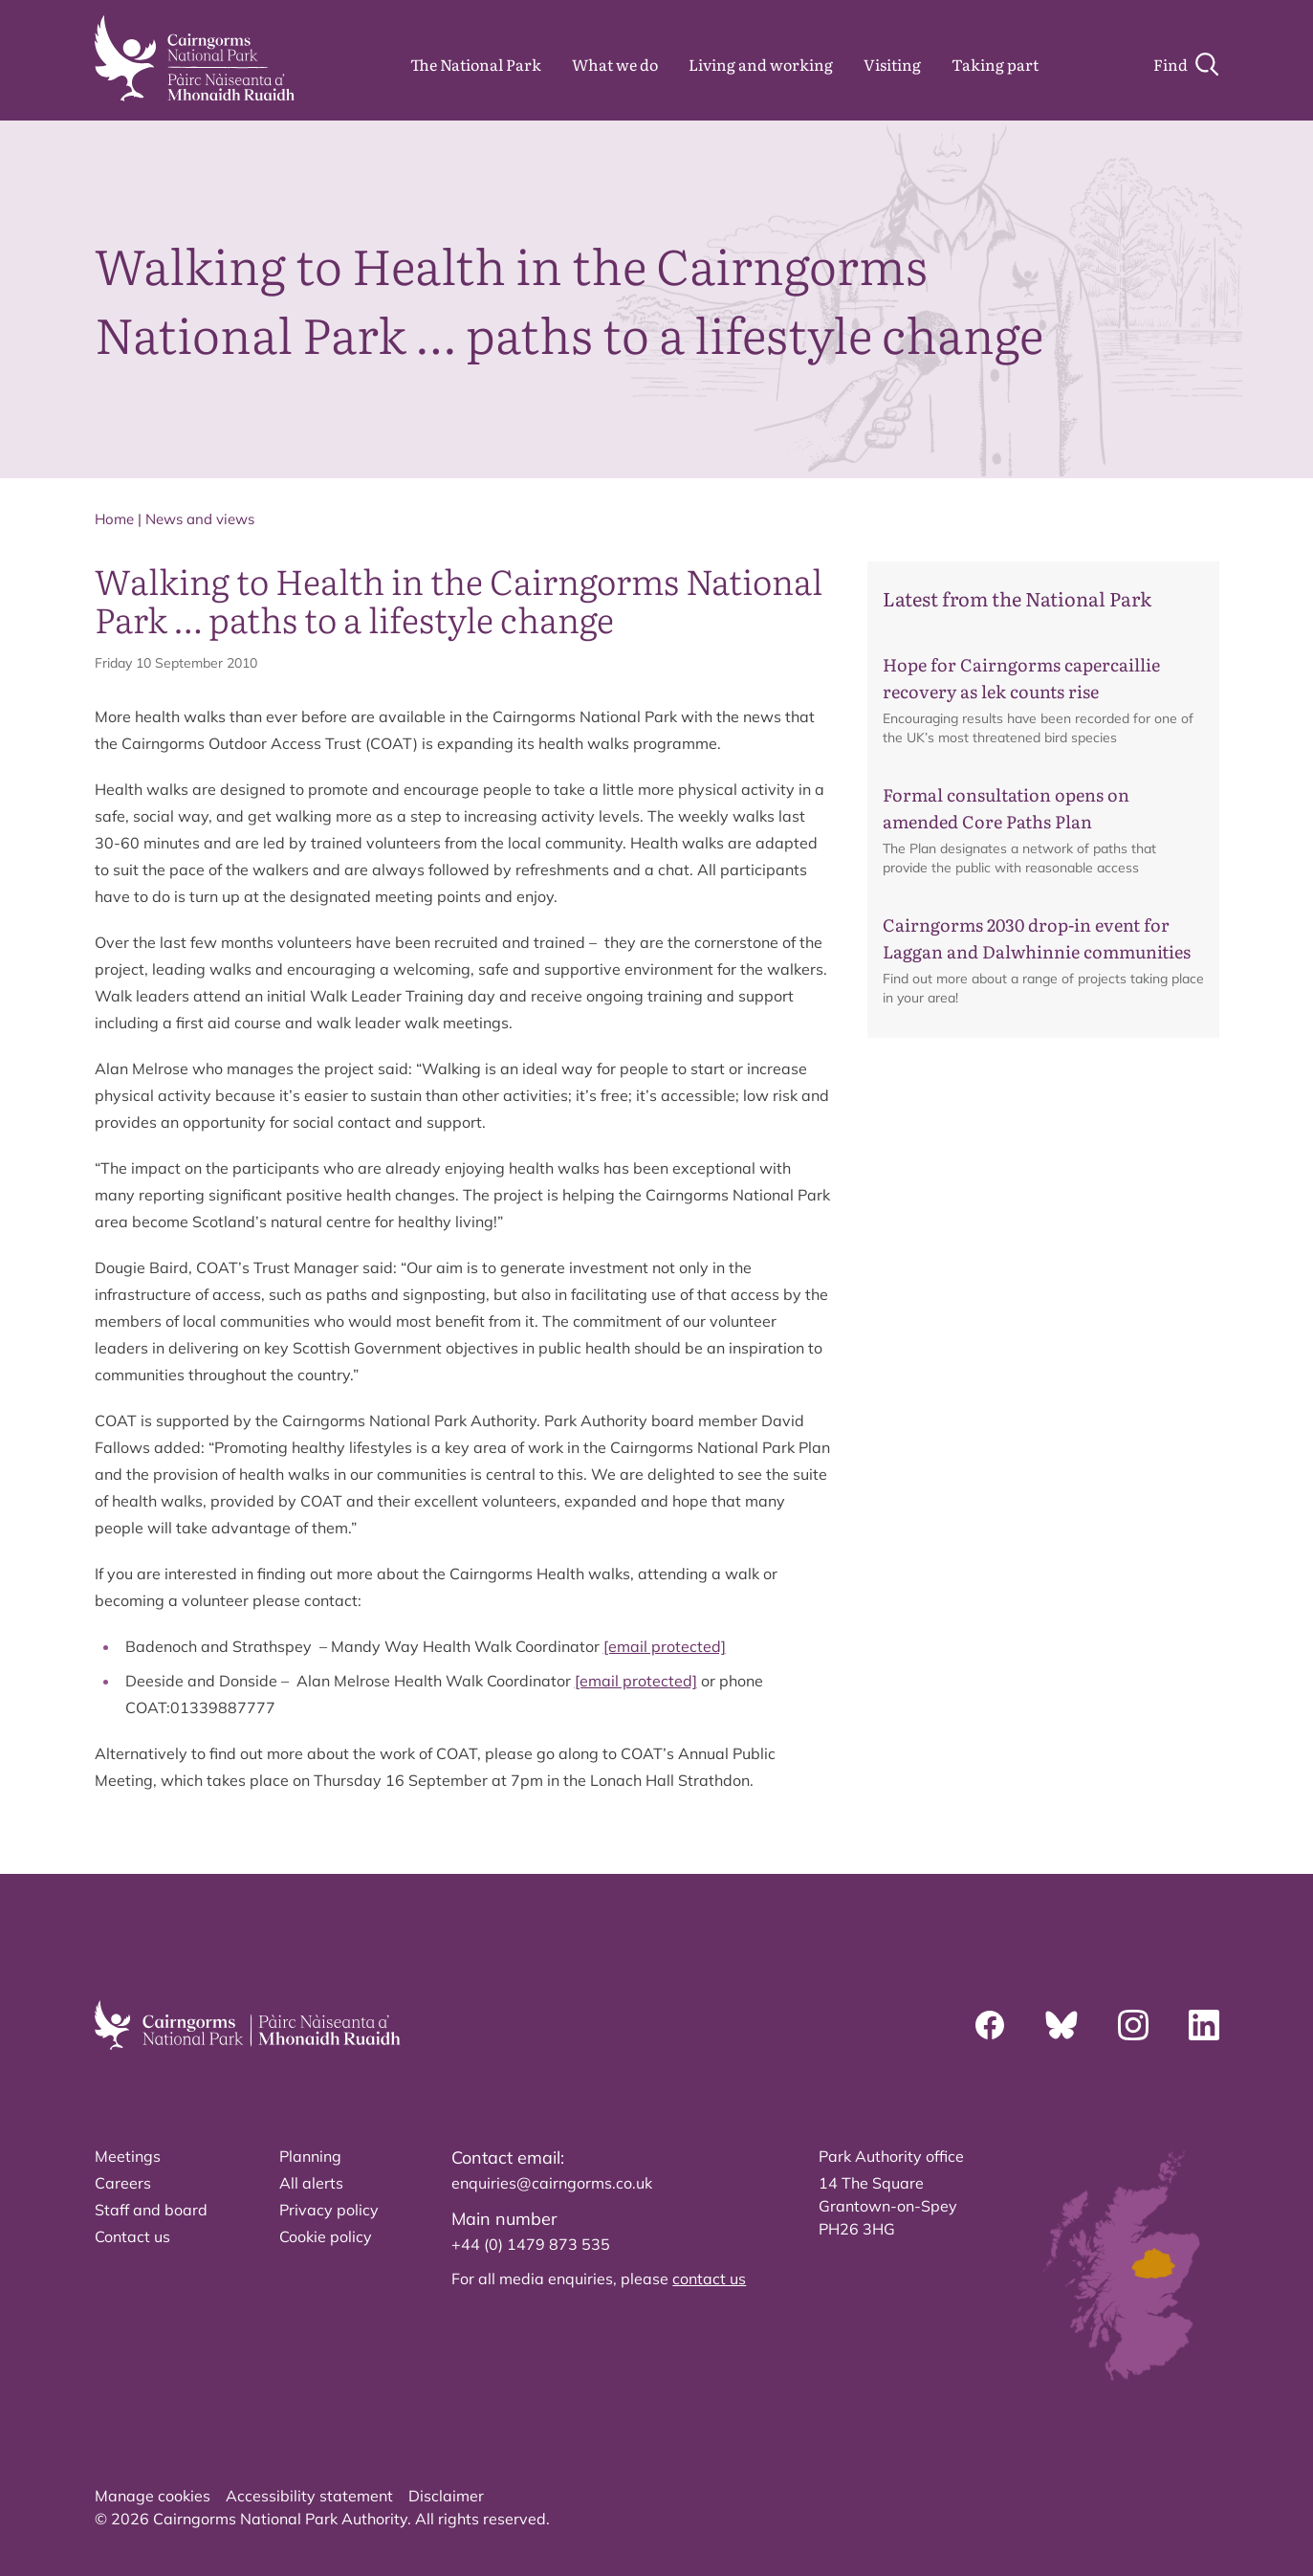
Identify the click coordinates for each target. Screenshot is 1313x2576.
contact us (709, 2278)
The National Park (475, 64)
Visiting (892, 64)
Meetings (128, 2156)
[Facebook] (989, 2025)
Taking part (995, 64)
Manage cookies (152, 2495)
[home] (195, 58)
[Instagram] (1133, 2025)
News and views (199, 519)
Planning (310, 2156)
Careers (123, 2182)
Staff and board (151, 2209)
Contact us (132, 2236)
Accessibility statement (309, 2495)
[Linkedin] (1204, 2025)
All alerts (311, 2182)
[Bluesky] (1061, 2025)
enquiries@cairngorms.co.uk (551, 2182)
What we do (615, 64)
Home (114, 519)
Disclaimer (446, 2495)
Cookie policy (325, 2236)
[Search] (1185, 64)
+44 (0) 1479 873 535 (530, 2244)
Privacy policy (329, 2209)
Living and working (761, 64)
